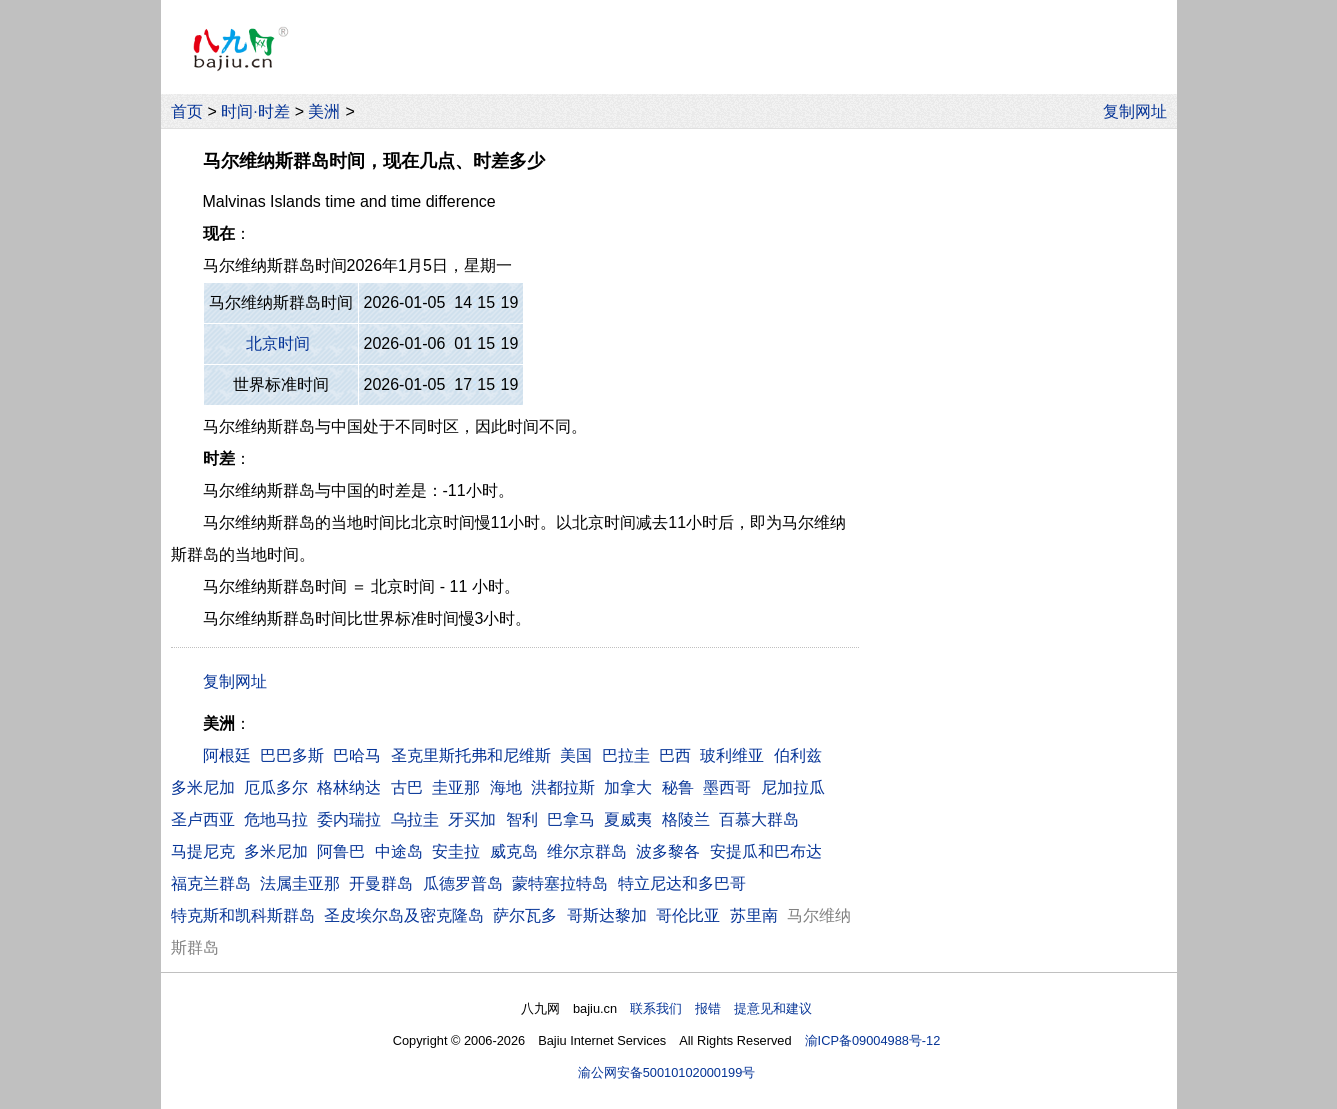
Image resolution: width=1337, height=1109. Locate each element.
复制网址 (1140, 111)
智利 (522, 819)
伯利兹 (798, 755)
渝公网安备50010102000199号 (667, 1072)
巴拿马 (571, 819)
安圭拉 (456, 851)
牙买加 (472, 819)
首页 (187, 111)
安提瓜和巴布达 (766, 851)
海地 (506, 787)
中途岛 (399, 851)
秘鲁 (678, 787)
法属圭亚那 (300, 883)
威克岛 (514, 851)
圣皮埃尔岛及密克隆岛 (404, 915)
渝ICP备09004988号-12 (873, 1040)
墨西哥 (727, 787)
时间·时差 (255, 111)
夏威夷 (628, 819)
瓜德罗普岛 (463, 883)
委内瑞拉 (349, 819)
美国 (576, 755)
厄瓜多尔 (276, 787)
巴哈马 (357, 755)
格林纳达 (349, 787)
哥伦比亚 (688, 915)
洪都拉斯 (563, 787)
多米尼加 (203, 787)
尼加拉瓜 (793, 787)
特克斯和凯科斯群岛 (243, 915)
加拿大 (628, 787)
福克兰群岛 (211, 883)
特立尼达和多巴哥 (682, 883)
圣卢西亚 (203, 819)
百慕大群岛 (759, 819)
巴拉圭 (626, 755)
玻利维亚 (732, 755)
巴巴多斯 (292, 755)
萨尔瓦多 (525, 915)
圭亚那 (456, 787)
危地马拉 (276, 819)
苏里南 (754, 915)
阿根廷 (227, 755)
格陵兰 (686, 819)
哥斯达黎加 (607, 915)
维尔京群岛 (587, 851)
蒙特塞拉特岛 (560, 883)
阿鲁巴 (341, 851)
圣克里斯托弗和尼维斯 (471, 755)
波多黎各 (668, 851)
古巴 (407, 787)
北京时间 (278, 343)
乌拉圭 (415, 819)
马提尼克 (203, 851)
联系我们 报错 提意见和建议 (721, 1008)
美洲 (324, 111)
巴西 (675, 755)
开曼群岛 (381, 883)
